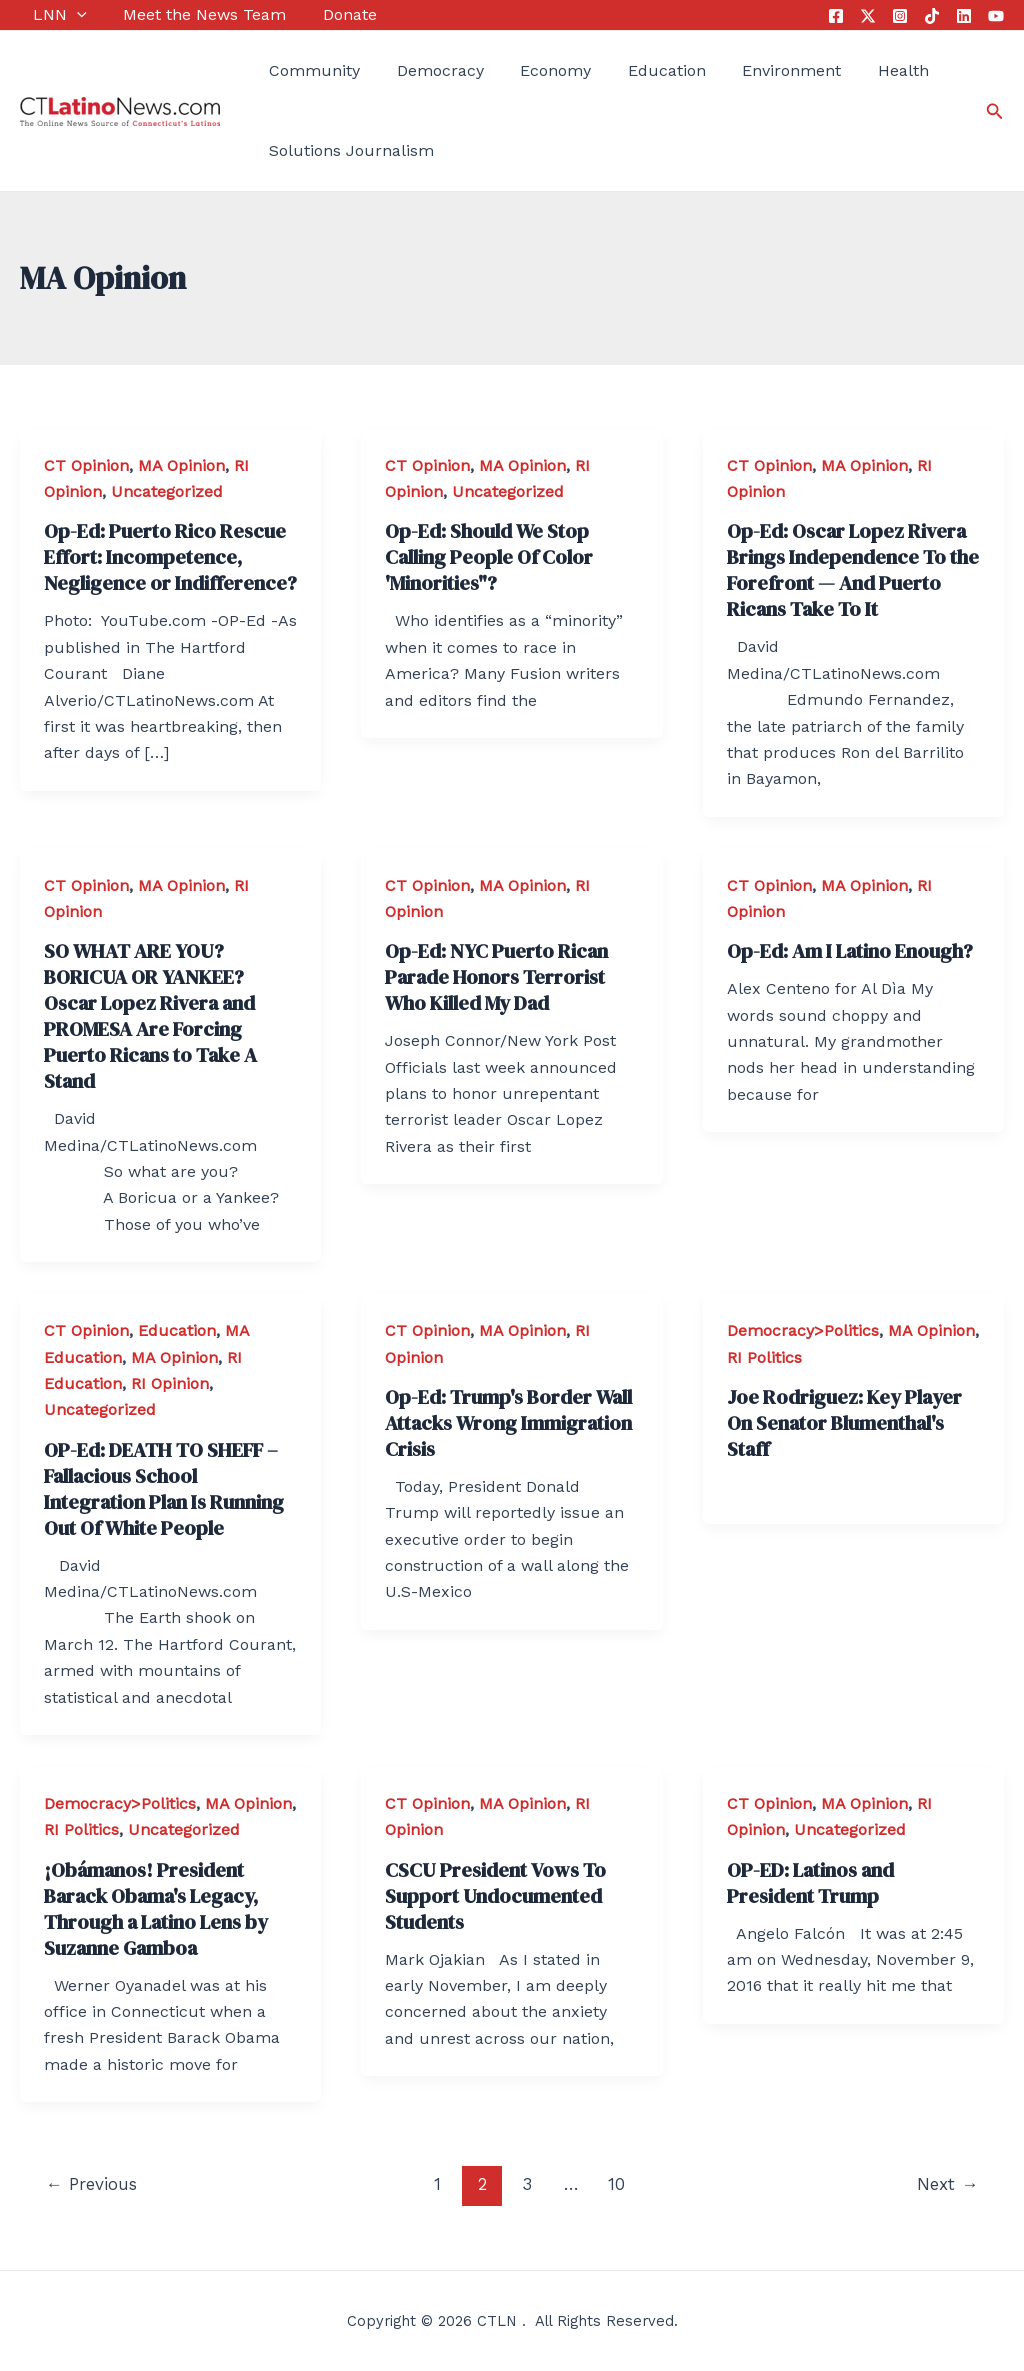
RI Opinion (170, 1383)
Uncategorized (167, 491)
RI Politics (764, 1357)
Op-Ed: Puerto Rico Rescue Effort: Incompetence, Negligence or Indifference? (170, 557)
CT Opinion (86, 465)
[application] (64, 15)
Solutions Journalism (338, 150)
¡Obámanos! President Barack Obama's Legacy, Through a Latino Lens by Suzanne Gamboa (156, 1909)
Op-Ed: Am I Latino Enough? (850, 951)
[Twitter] (868, 16)
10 (616, 2184)
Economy (528, 70)
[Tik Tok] (932, 16)
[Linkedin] (964, 16)
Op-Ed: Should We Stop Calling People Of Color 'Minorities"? (489, 557)
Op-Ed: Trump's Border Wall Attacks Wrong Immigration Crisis (508, 1423)
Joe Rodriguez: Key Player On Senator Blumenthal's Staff (844, 1423)
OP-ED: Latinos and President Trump (810, 1883)
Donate (323, 14)
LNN (47, 15)
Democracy (420, 70)
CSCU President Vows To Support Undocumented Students (495, 1896)
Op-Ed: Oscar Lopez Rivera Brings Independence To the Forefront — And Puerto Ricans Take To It (853, 570)
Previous (91, 2184)
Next (947, 2184)
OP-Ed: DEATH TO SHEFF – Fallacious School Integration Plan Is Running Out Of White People (164, 1489)
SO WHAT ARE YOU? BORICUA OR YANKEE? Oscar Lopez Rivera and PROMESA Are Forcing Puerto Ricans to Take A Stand (150, 1016)
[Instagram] (900, 16)
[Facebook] (836, 16)
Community (301, 70)
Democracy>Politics (803, 1330)
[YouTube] (996, 16)
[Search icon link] (995, 111)
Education (633, 70)
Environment (750, 70)
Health (855, 70)
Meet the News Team (184, 14)
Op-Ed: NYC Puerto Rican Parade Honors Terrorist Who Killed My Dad (496, 977)
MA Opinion (181, 465)
